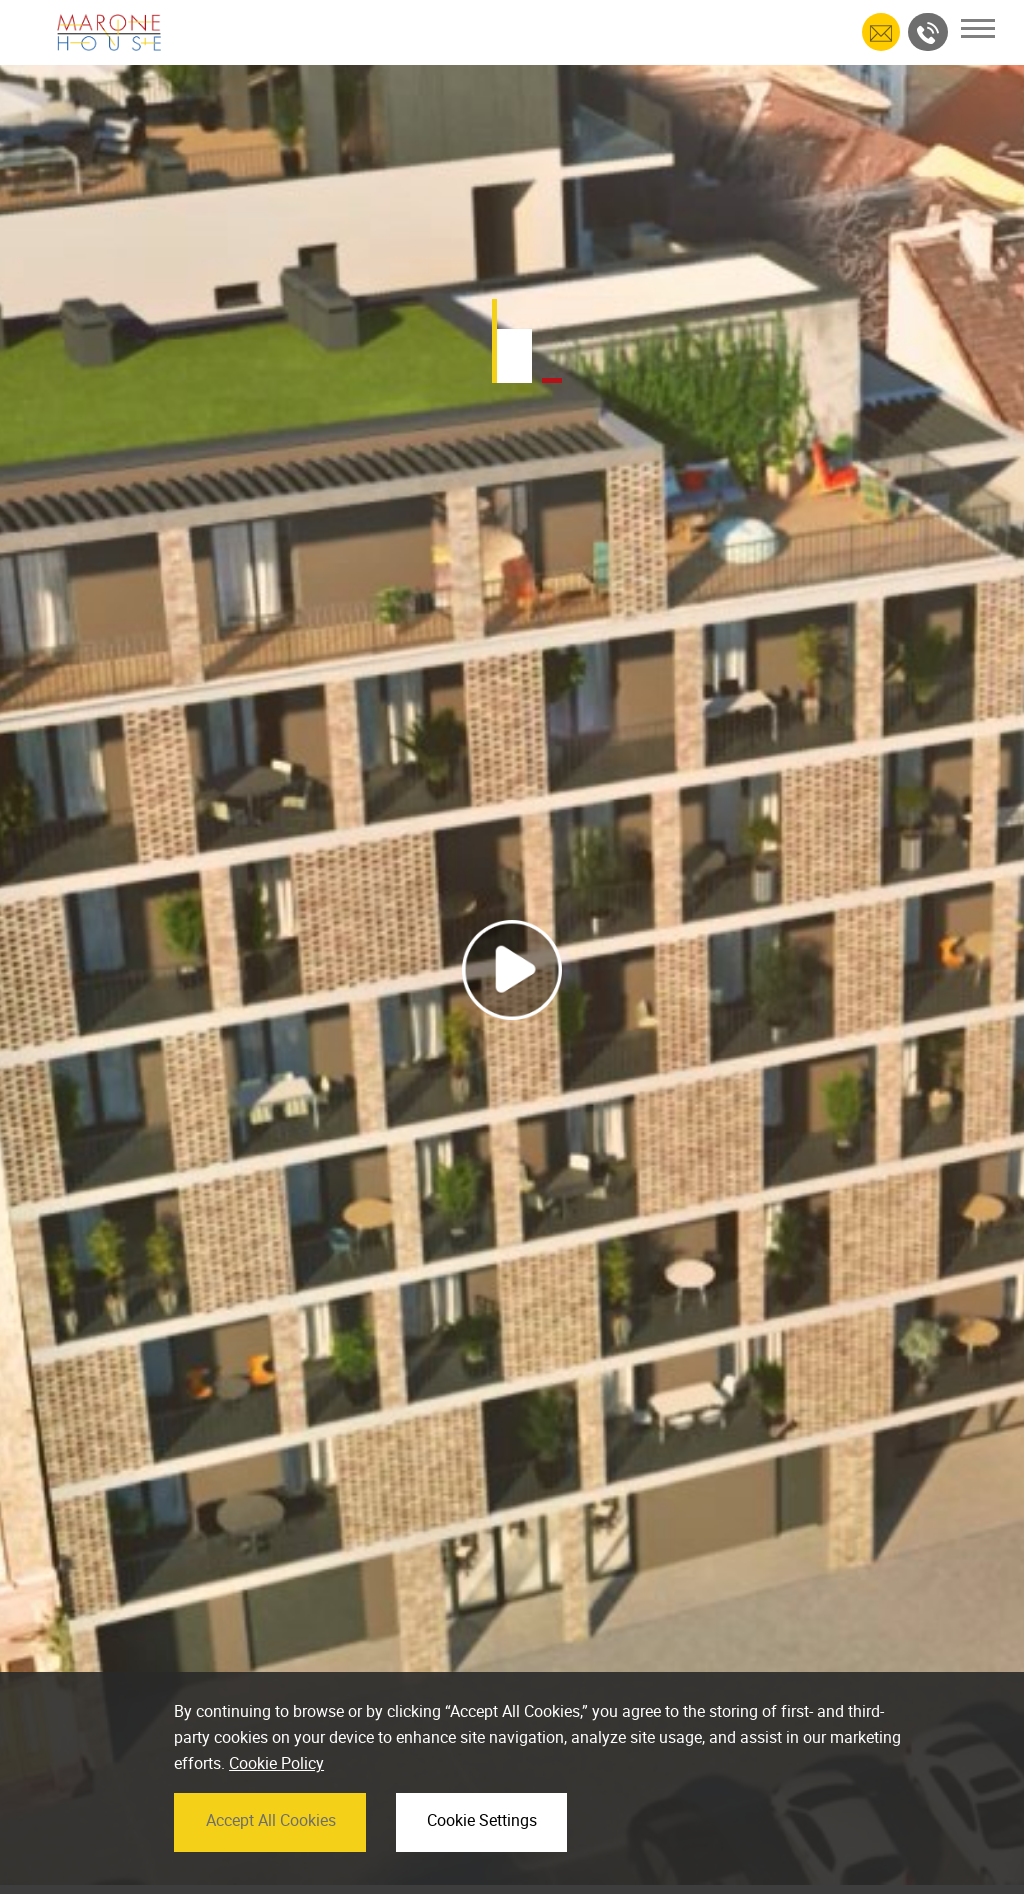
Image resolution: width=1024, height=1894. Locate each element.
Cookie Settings (482, 1855)
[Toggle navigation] (978, 28)
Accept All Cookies (271, 1855)
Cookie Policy (276, 1799)
